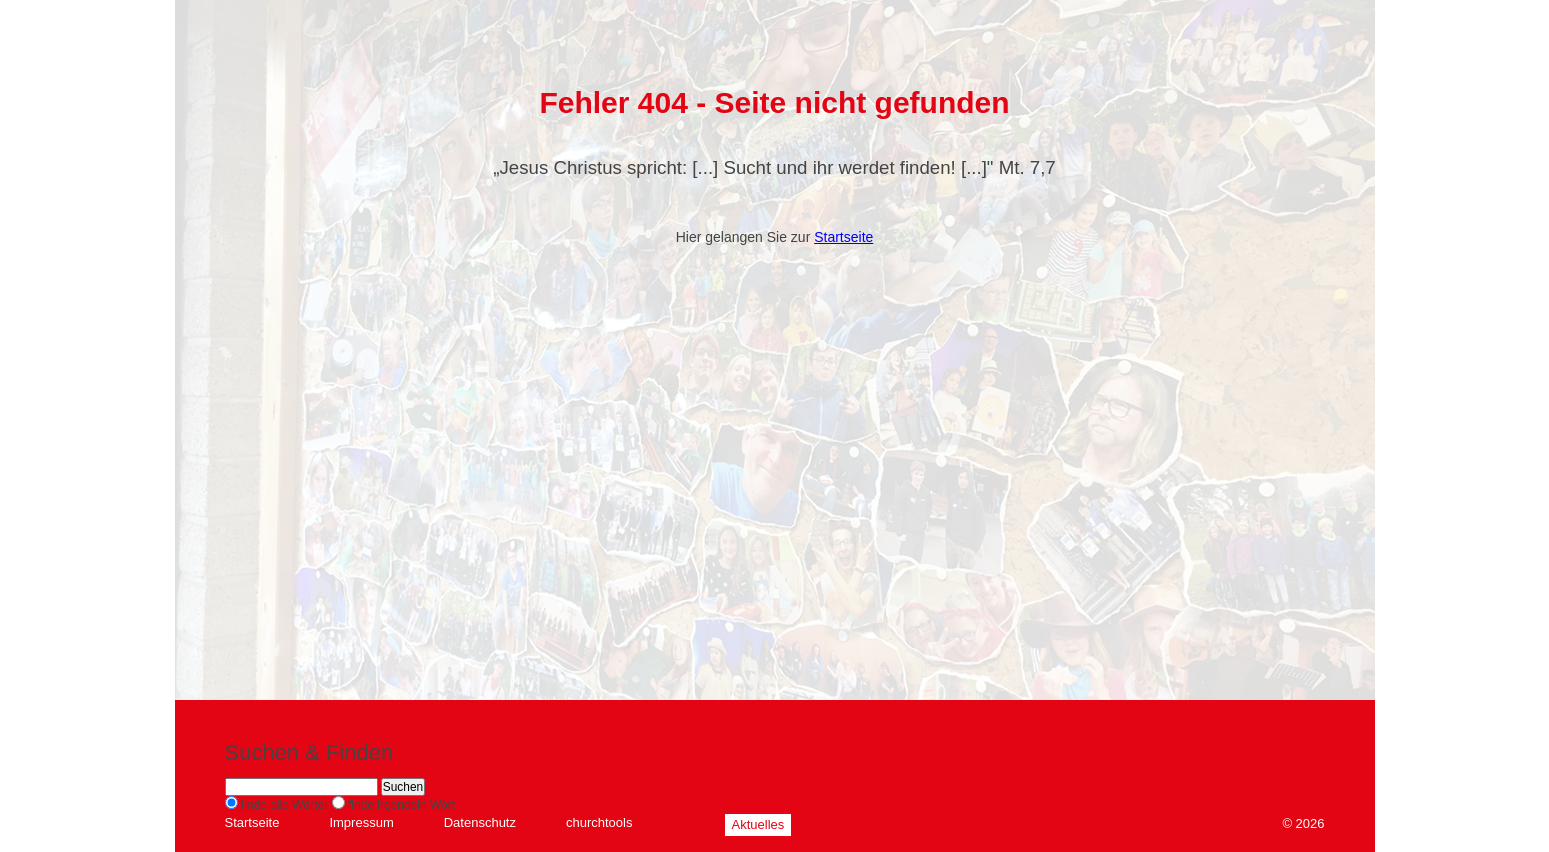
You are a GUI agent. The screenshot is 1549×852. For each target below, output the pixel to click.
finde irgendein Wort (401, 805)
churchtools (599, 822)
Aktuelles (758, 824)
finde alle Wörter (284, 805)
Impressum (361, 822)
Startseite (843, 237)
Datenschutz (480, 822)
